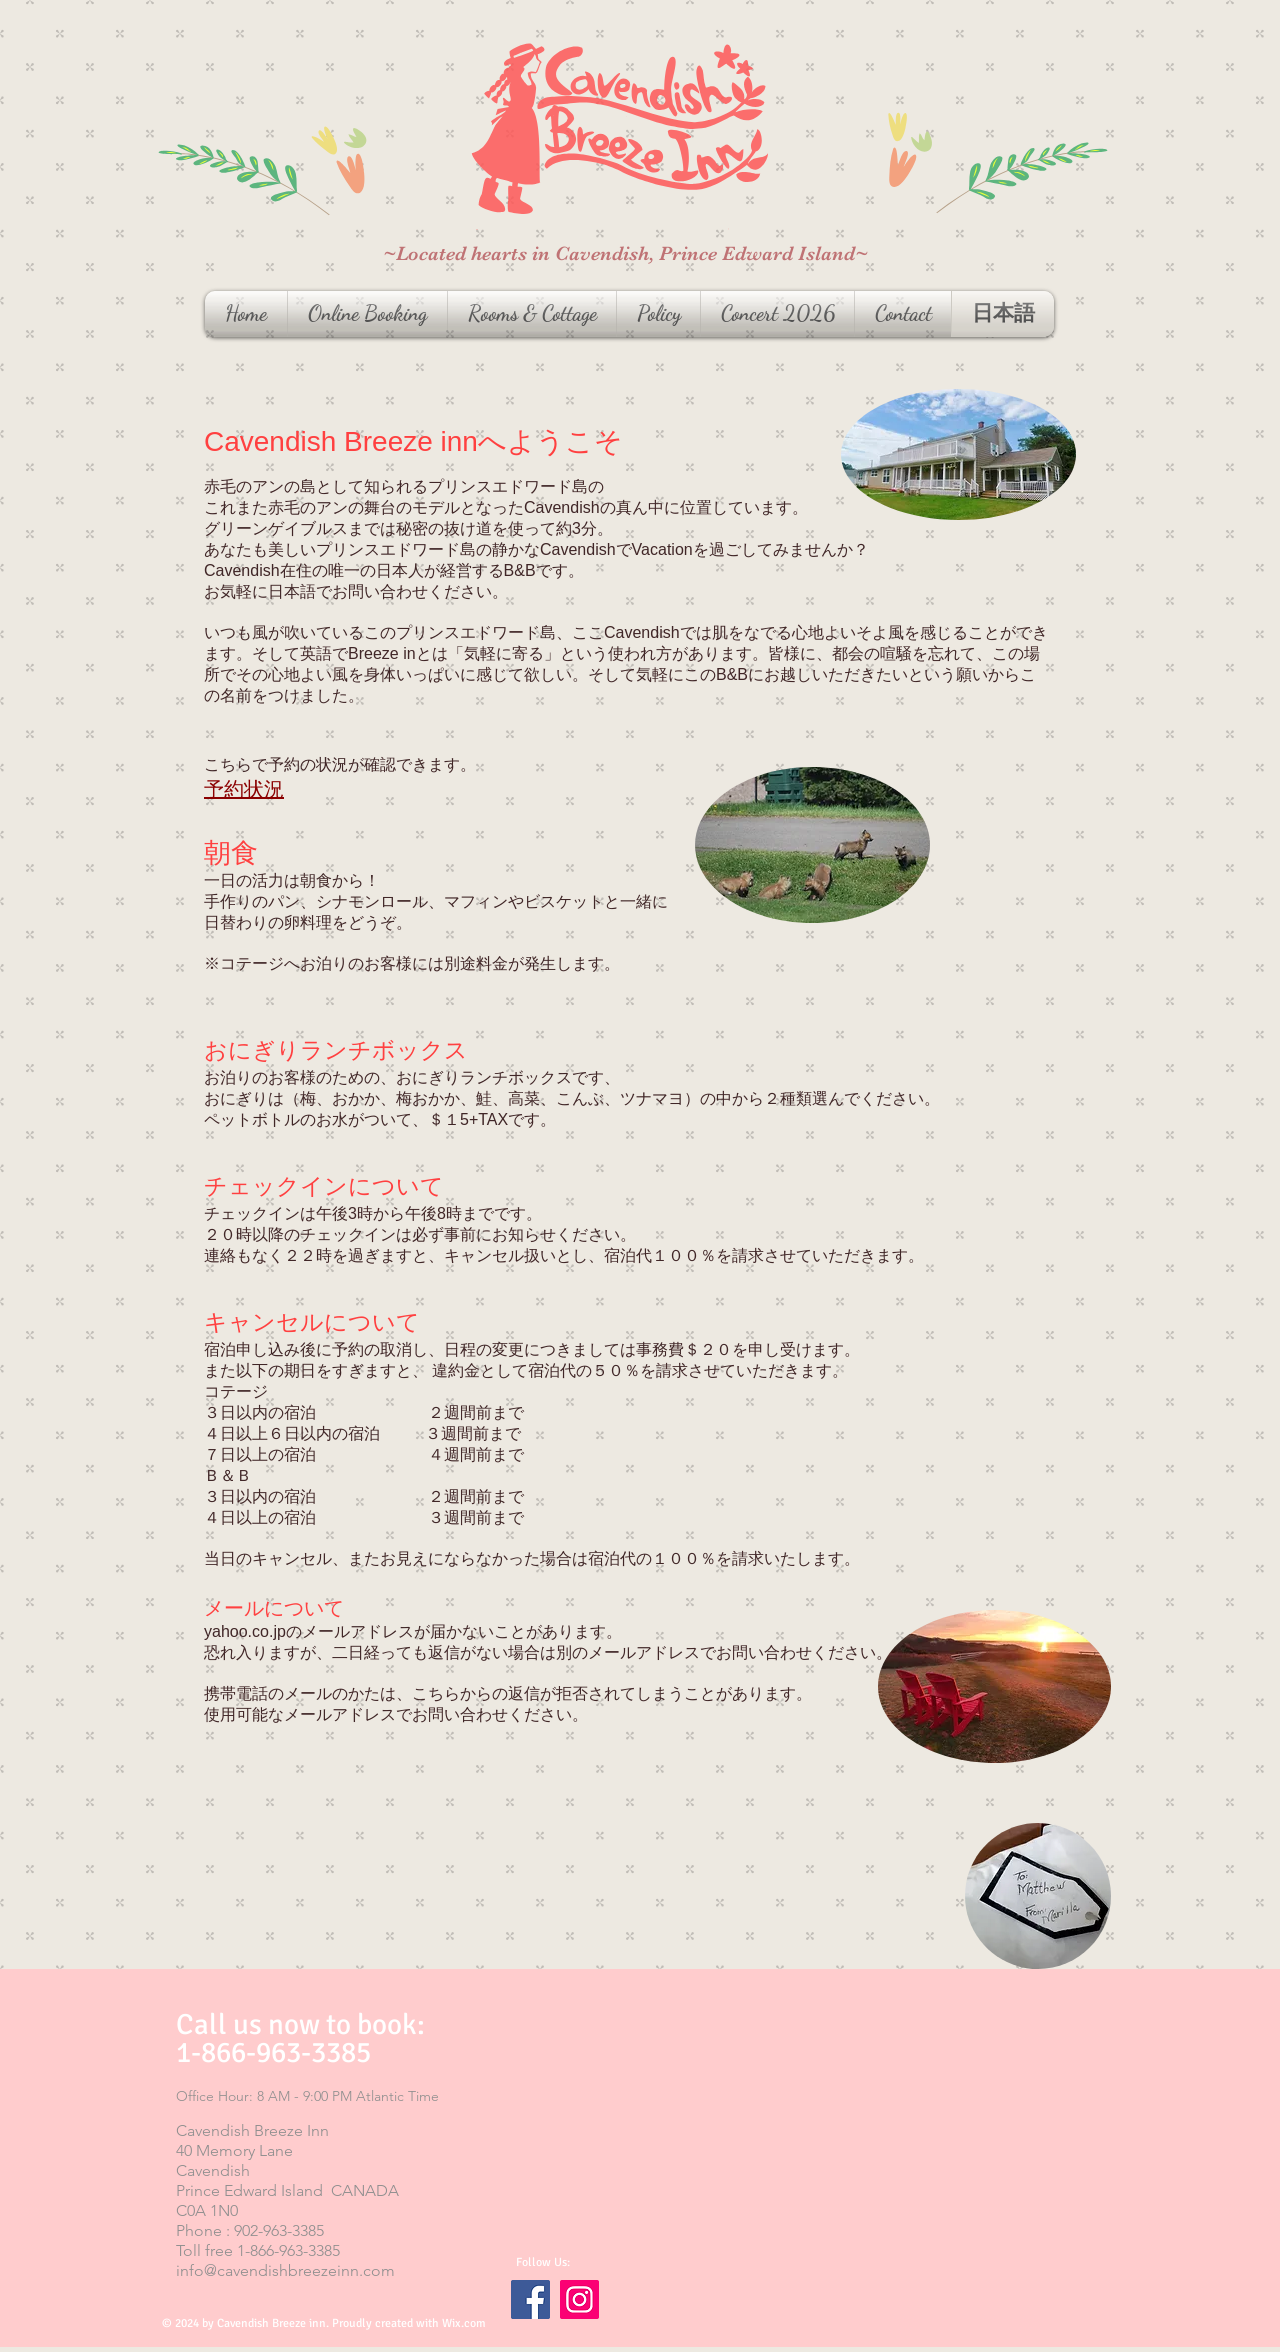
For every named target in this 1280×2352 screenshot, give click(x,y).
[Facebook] (530, 2299)
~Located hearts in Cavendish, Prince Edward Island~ (625, 253)
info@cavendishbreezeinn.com (285, 2270)
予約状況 (244, 789)
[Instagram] (579, 2299)
